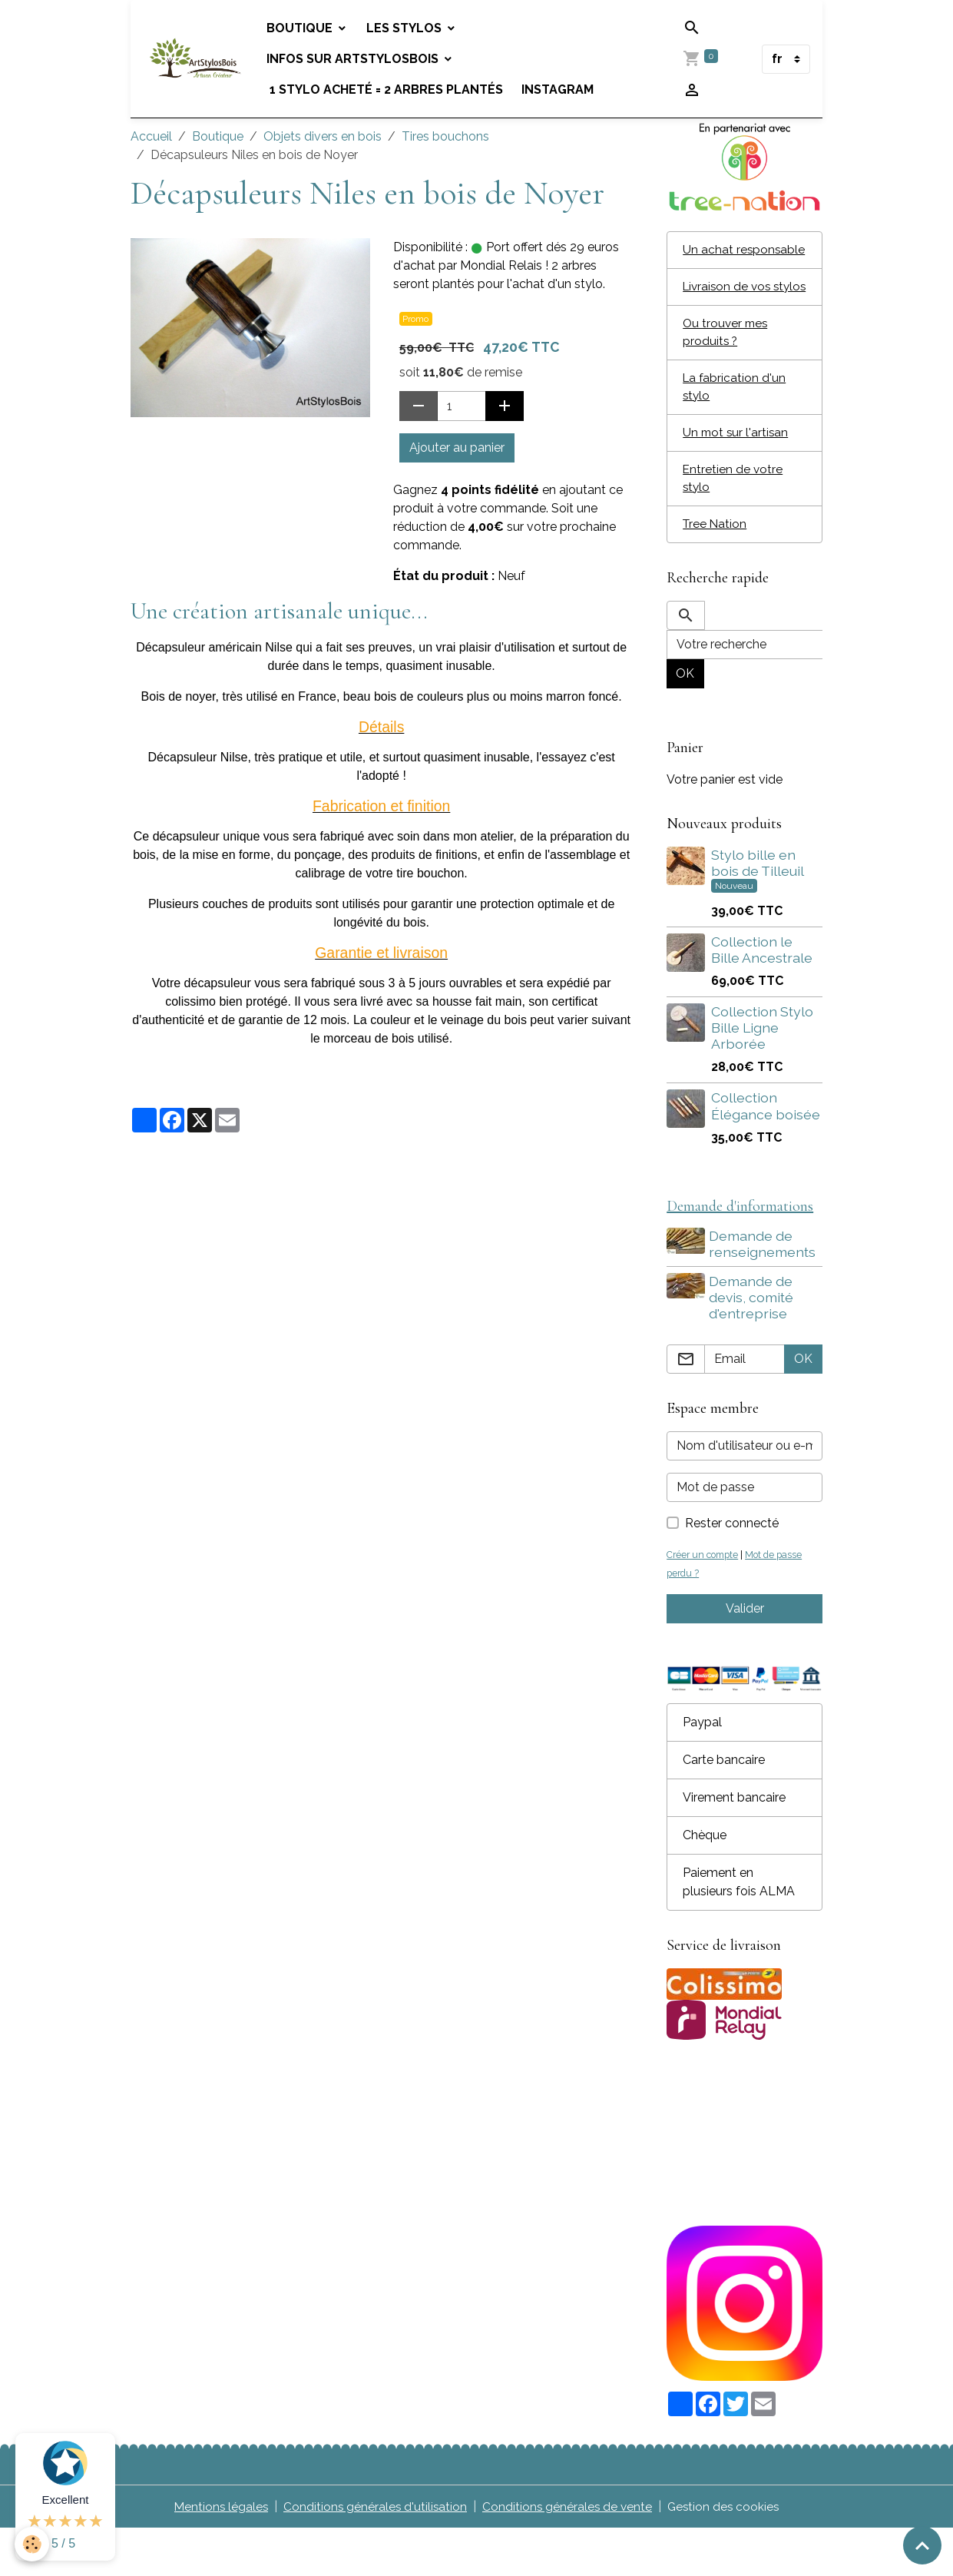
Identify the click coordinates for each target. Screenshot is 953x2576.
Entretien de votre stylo (733, 521)
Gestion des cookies (727, 2554)
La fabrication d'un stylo (735, 427)
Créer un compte (705, 1601)
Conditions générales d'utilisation (374, 2554)
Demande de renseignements (764, 1290)
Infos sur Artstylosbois (357, 58)
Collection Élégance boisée (765, 1151)
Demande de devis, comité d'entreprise (753, 1344)
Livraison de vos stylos (729, 315)
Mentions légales (218, 2554)
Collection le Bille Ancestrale (761, 995)
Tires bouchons (445, 136)
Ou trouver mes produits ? (727, 371)
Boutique (304, 28)
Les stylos (409, 28)
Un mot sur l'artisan (737, 474)
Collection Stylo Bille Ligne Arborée (762, 1073)
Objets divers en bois (322, 136)
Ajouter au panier (457, 447)
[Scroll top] (922, 2545)
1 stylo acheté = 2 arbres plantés (388, 89)
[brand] (197, 59)
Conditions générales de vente (568, 2554)
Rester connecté (732, 1570)
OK (685, 718)
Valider (745, 1655)
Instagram (561, 89)
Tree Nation (716, 568)
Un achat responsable (718, 259)
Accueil (151, 136)
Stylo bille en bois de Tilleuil (757, 907)
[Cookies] (32, 2544)
